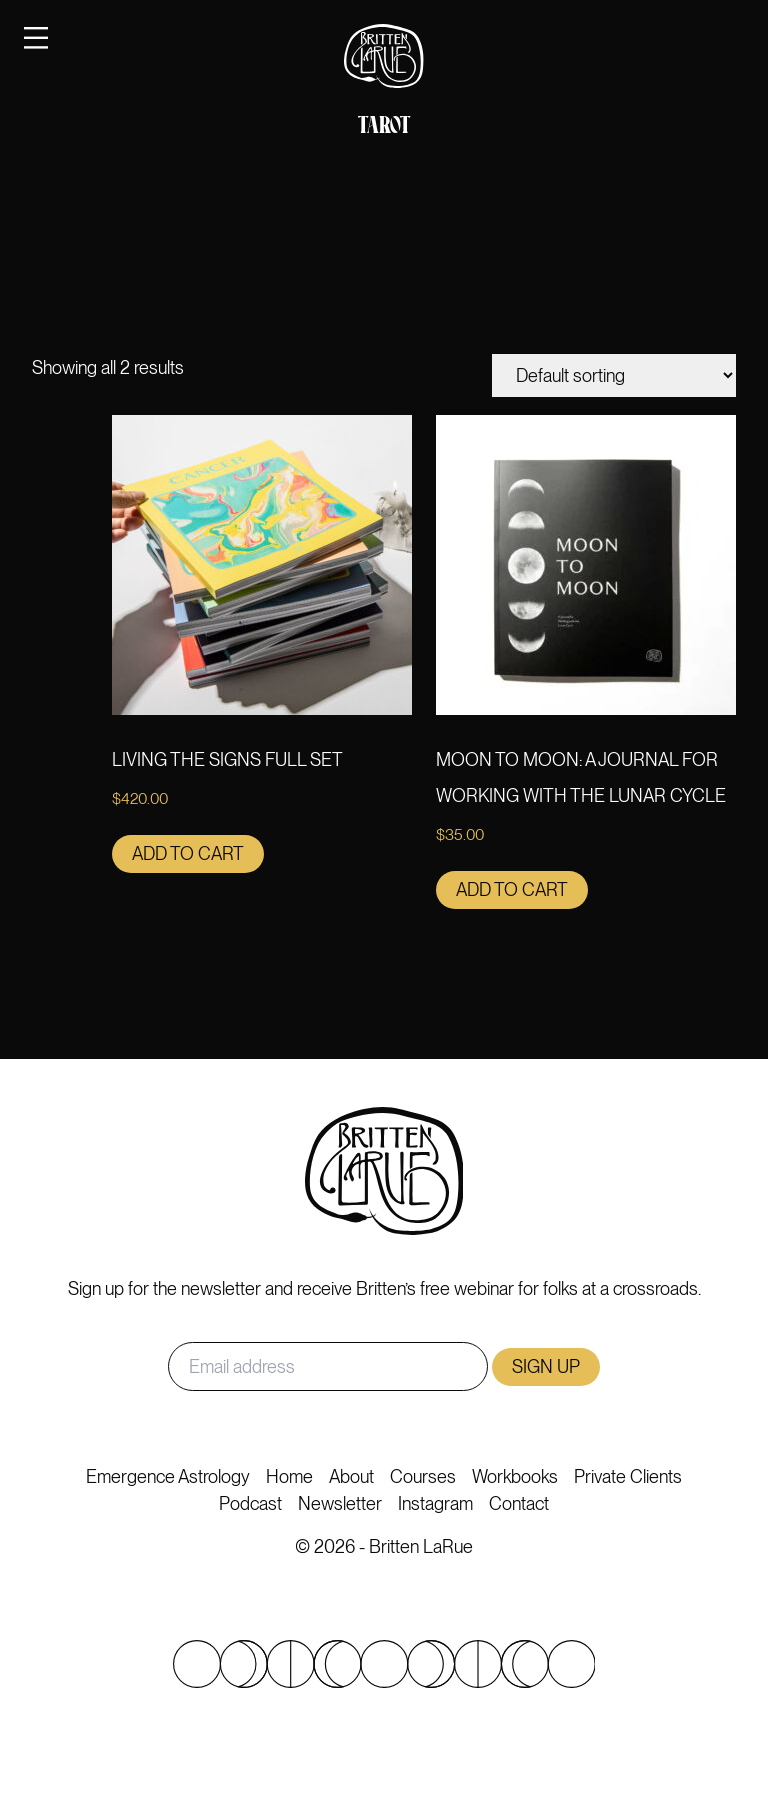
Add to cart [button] (188, 853)
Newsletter (340, 1503)
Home (289, 1476)
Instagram (435, 1503)
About (351, 1476)
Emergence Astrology (168, 1476)
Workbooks (515, 1476)
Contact (519, 1503)
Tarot (384, 127)
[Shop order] (614, 375)
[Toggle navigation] (36, 37)
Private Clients (628, 1476)
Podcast (250, 1503)
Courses (423, 1476)
